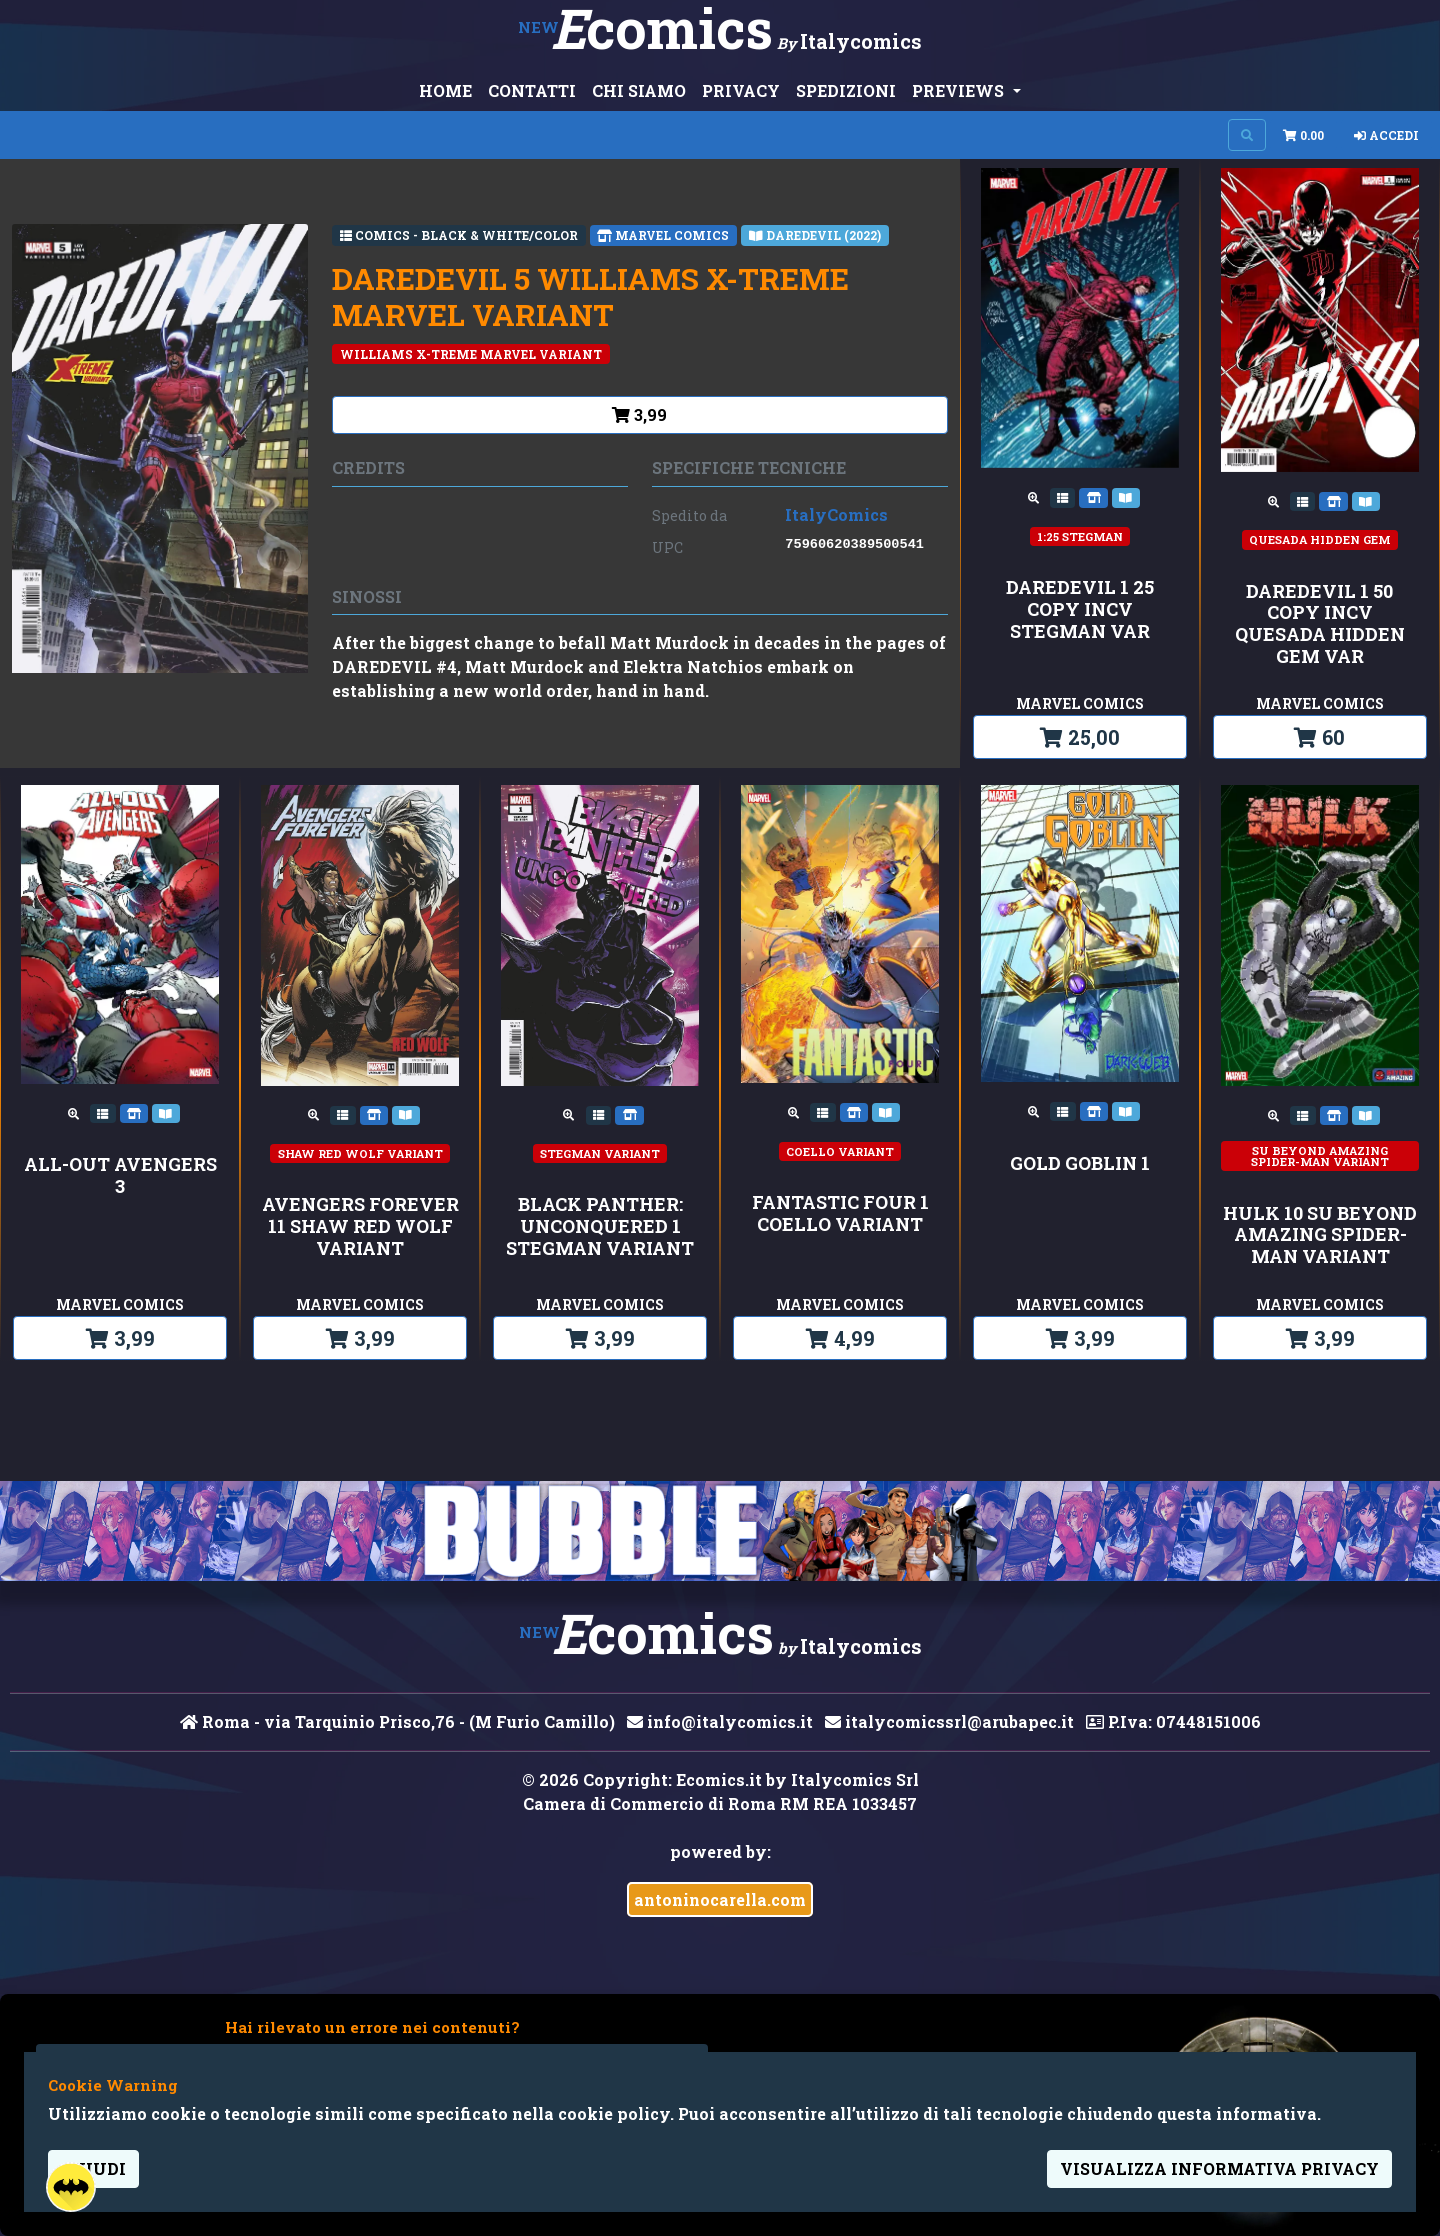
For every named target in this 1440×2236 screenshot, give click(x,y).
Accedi (1386, 135)
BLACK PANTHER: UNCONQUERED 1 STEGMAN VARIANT (600, 1226)
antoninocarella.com (720, 1899)
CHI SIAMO (639, 90)
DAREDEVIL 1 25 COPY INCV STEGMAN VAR (1080, 609)
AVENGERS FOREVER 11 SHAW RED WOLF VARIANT (360, 1226)
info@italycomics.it (720, 1721)
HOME (445, 90)
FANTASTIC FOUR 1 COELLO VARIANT (840, 1213)
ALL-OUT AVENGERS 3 (120, 1175)
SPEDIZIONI (846, 90)
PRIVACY (741, 90)
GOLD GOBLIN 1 (1080, 1164)
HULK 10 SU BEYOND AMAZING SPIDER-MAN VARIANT (1320, 1235)
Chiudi (93, 2168)
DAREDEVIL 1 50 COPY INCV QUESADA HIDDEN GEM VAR (1320, 624)
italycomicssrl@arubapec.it (949, 1721)
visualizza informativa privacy (1219, 2168)
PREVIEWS (960, 90)
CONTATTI (532, 90)
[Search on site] (1247, 135)
